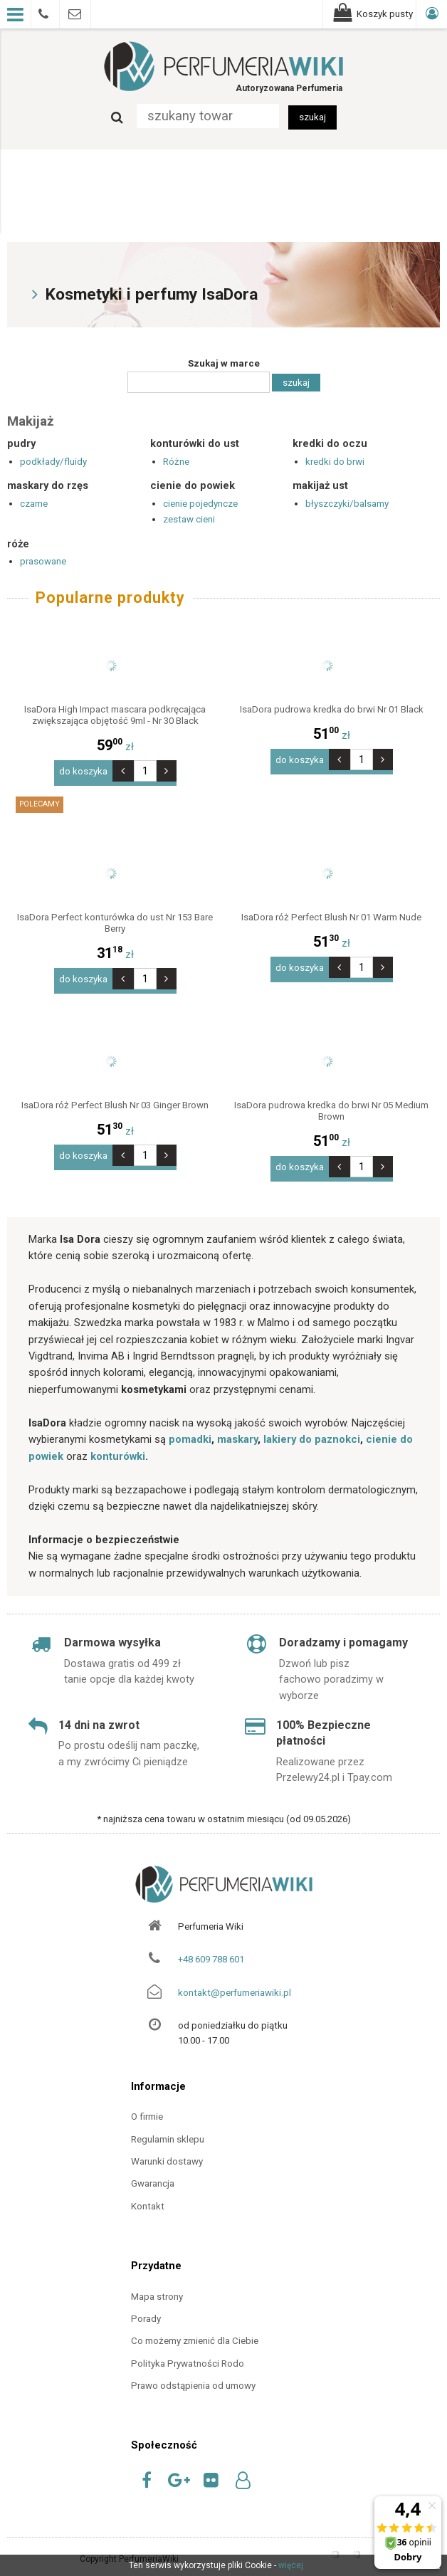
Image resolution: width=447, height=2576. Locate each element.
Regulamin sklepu (167, 2126)
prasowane (43, 561)
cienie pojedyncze (200, 503)
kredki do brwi (334, 461)
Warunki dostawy (167, 2149)
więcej (290, 2565)
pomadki (190, 1427)
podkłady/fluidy (53, 461)
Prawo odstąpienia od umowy (193, 2373)
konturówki (117, 1443)
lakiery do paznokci (311, 1427)
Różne (176, 461)
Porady (146, 2306)
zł (115, 746)
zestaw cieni (189, 519)
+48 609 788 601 (211, 1947)
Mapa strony (157, 2283)
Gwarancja (152, 2171)
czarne (34, 503)
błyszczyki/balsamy (347, 503)
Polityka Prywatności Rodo (187, 2350)
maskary (237, 1427)
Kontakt (147, 2193)
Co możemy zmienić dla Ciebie (194, 2328)
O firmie (147, 2104)
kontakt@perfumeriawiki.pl (234, 1980)
